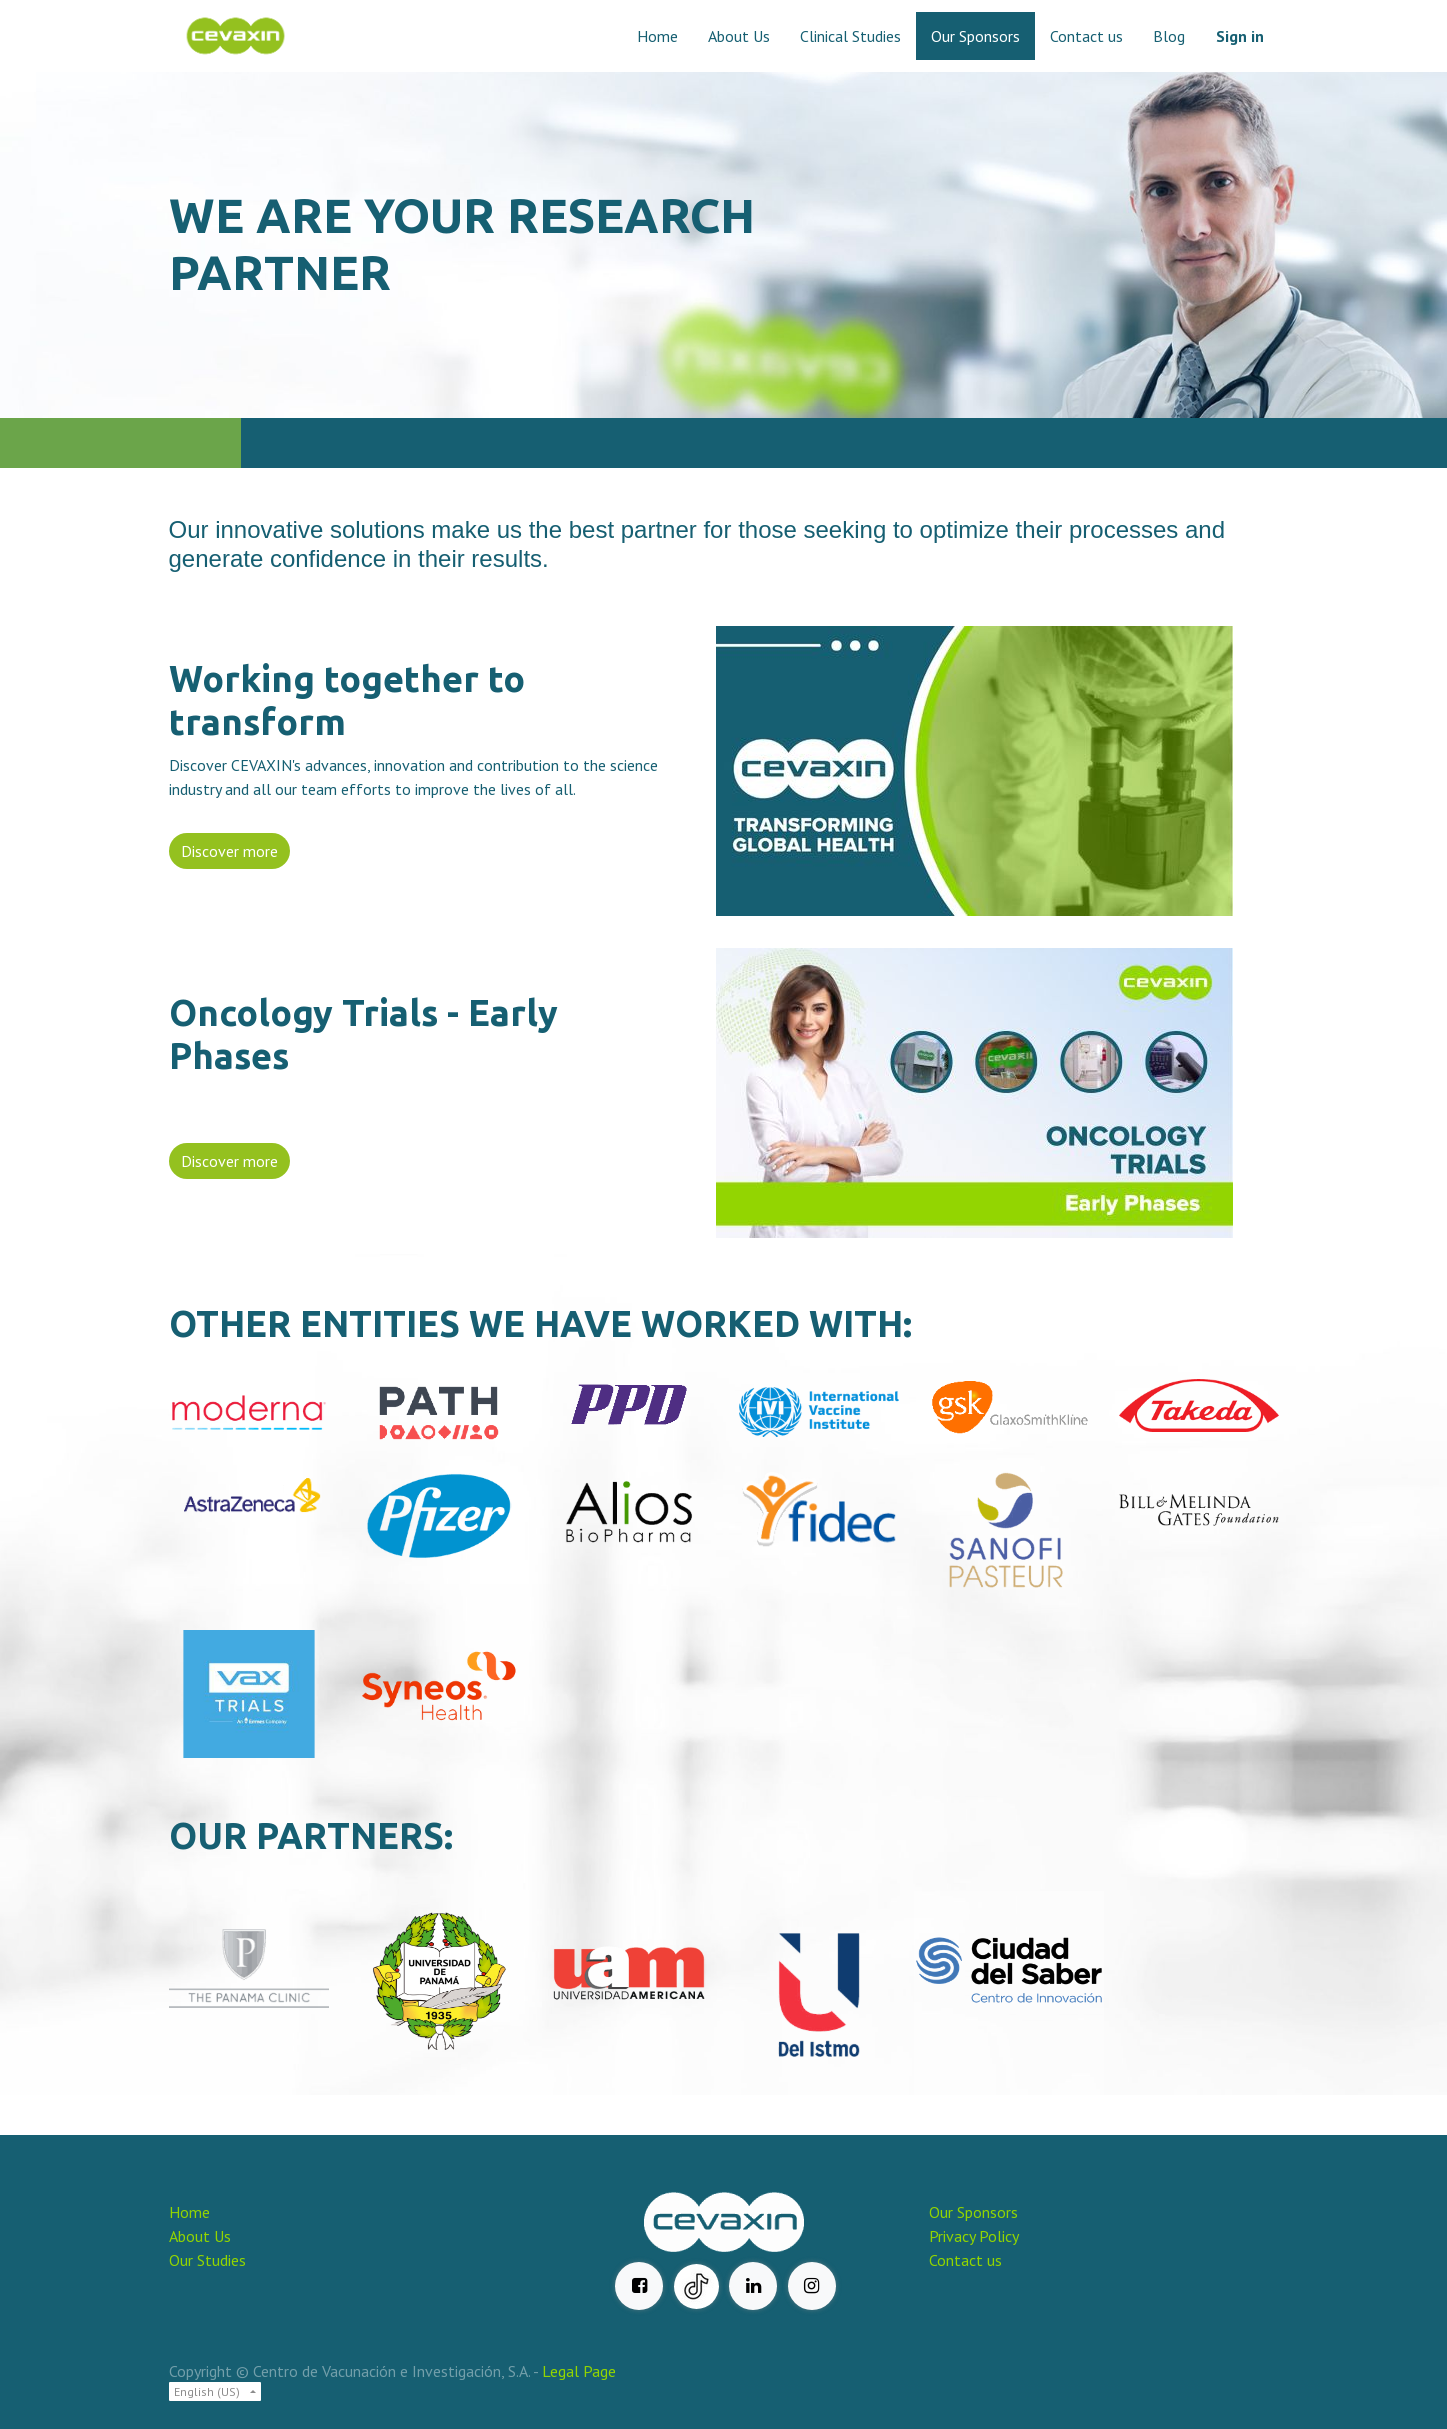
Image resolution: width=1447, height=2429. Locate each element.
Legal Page (579, 2371)
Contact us (965, 2260)
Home (189, 2212)
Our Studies (207, 2260)
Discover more (229, 851)
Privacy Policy (974, 2236)
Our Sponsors (973, 2212)
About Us (200, 2236)
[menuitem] (657, 36)
